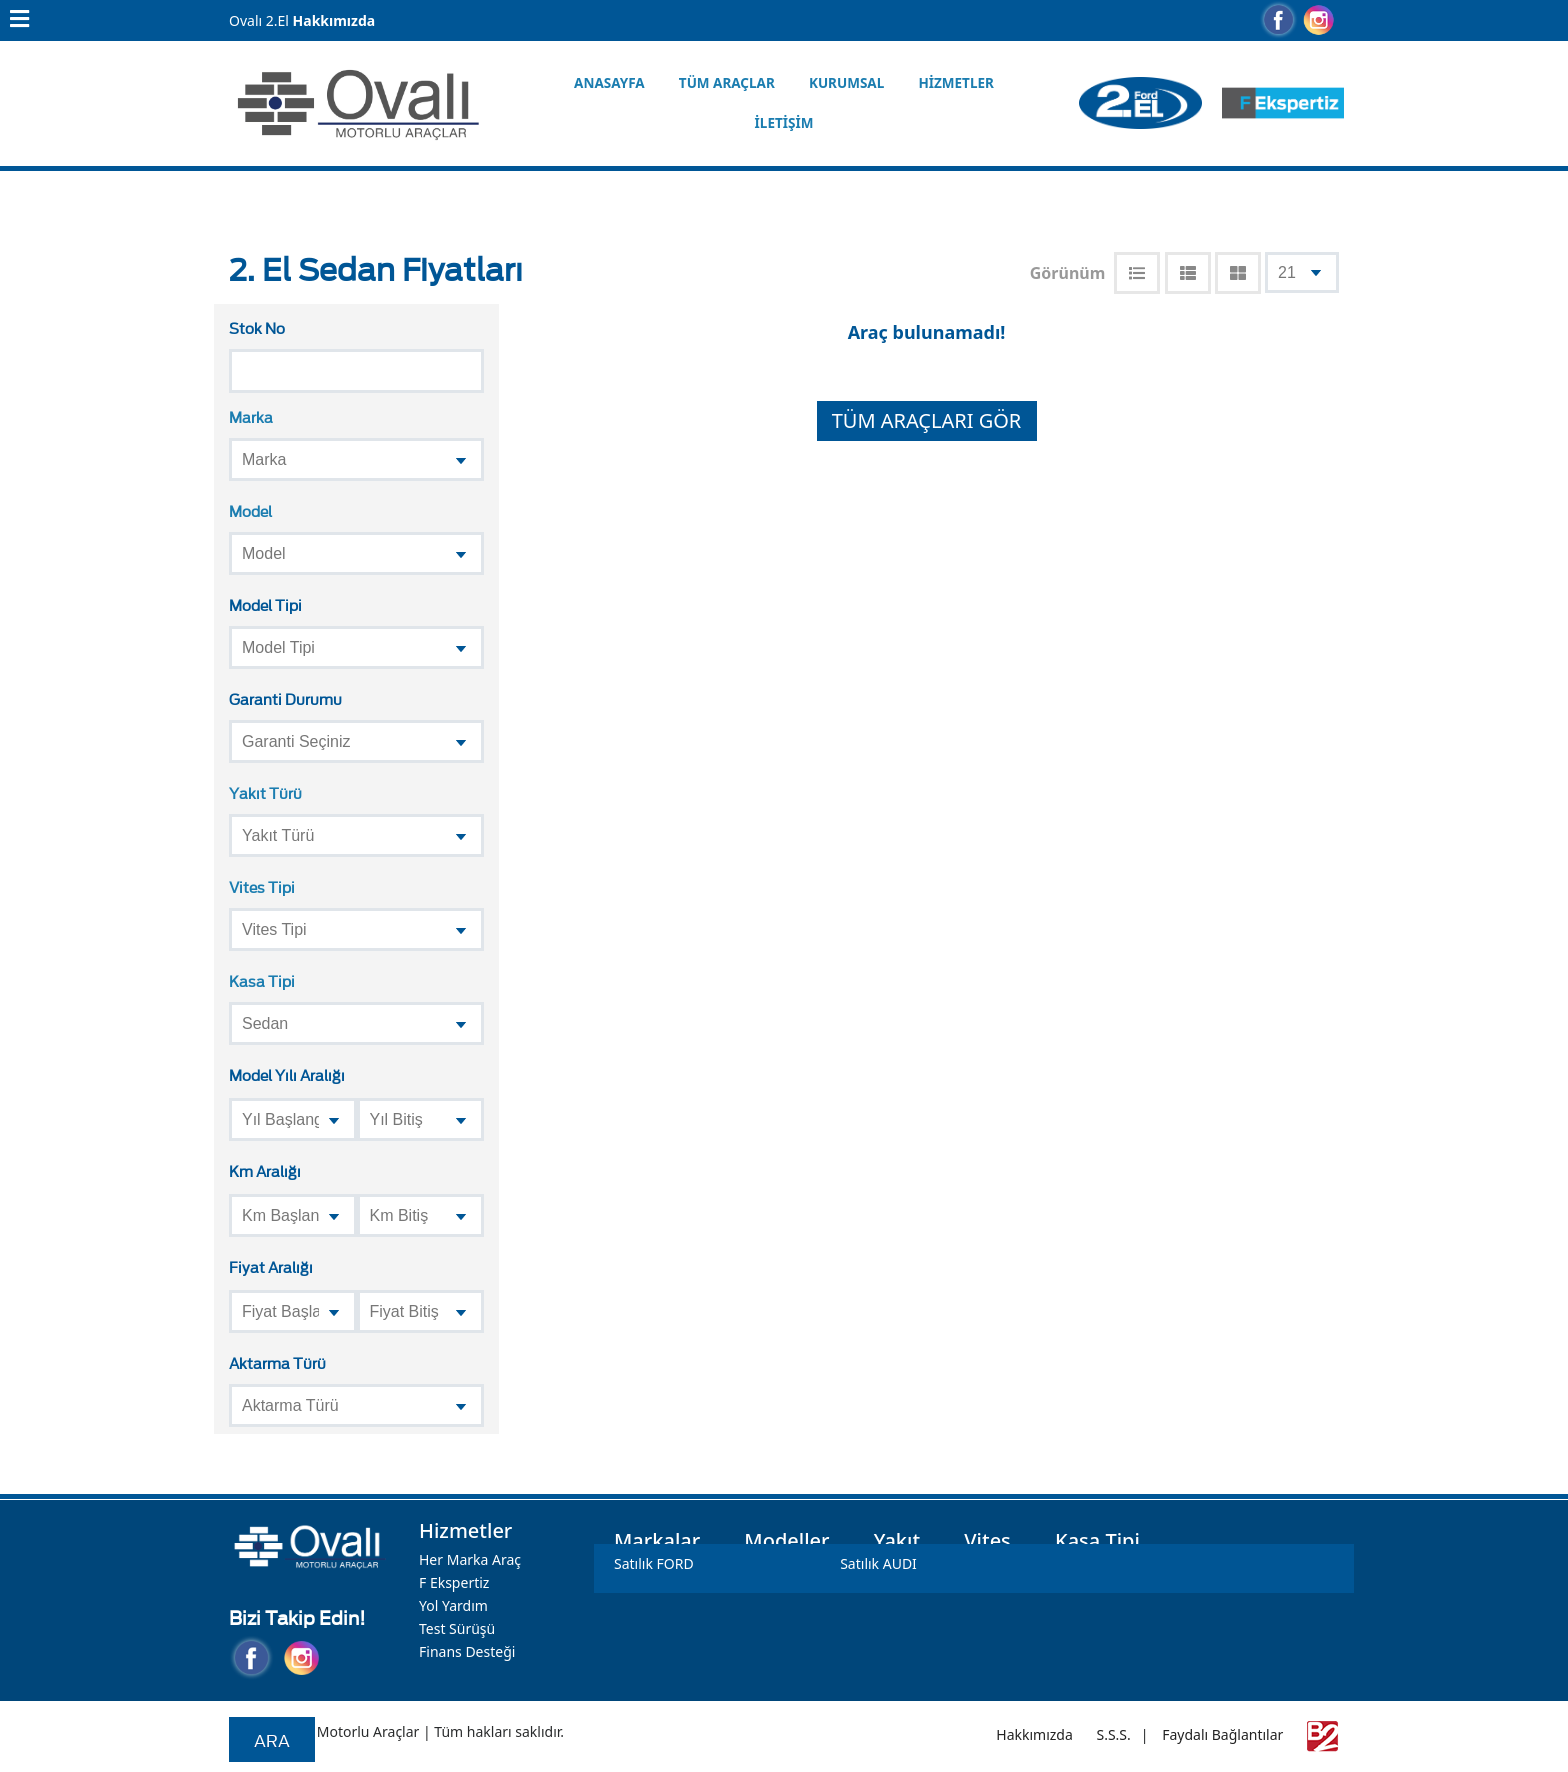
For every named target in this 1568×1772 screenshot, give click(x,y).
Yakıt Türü (265, 792)
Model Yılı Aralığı (287, 1074)
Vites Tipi (262, 886)
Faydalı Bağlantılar (1222, 1734)
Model (250, 510)
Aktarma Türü (277, 1362)
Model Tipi (265, 604)
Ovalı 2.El (259, 20)
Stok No (257, 327)
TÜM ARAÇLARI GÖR (927, 420)
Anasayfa (609, 83)
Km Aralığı (265, 1170)
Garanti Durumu (285, 698)
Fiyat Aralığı (271, 1266)
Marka (251, 416)
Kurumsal (846, 83)
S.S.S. (1113, 1734)
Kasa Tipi (262, 980)
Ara (272, 1739)
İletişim (784, 123)
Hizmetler (955, 83)
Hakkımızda (334, 20)
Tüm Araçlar (727, 83)
